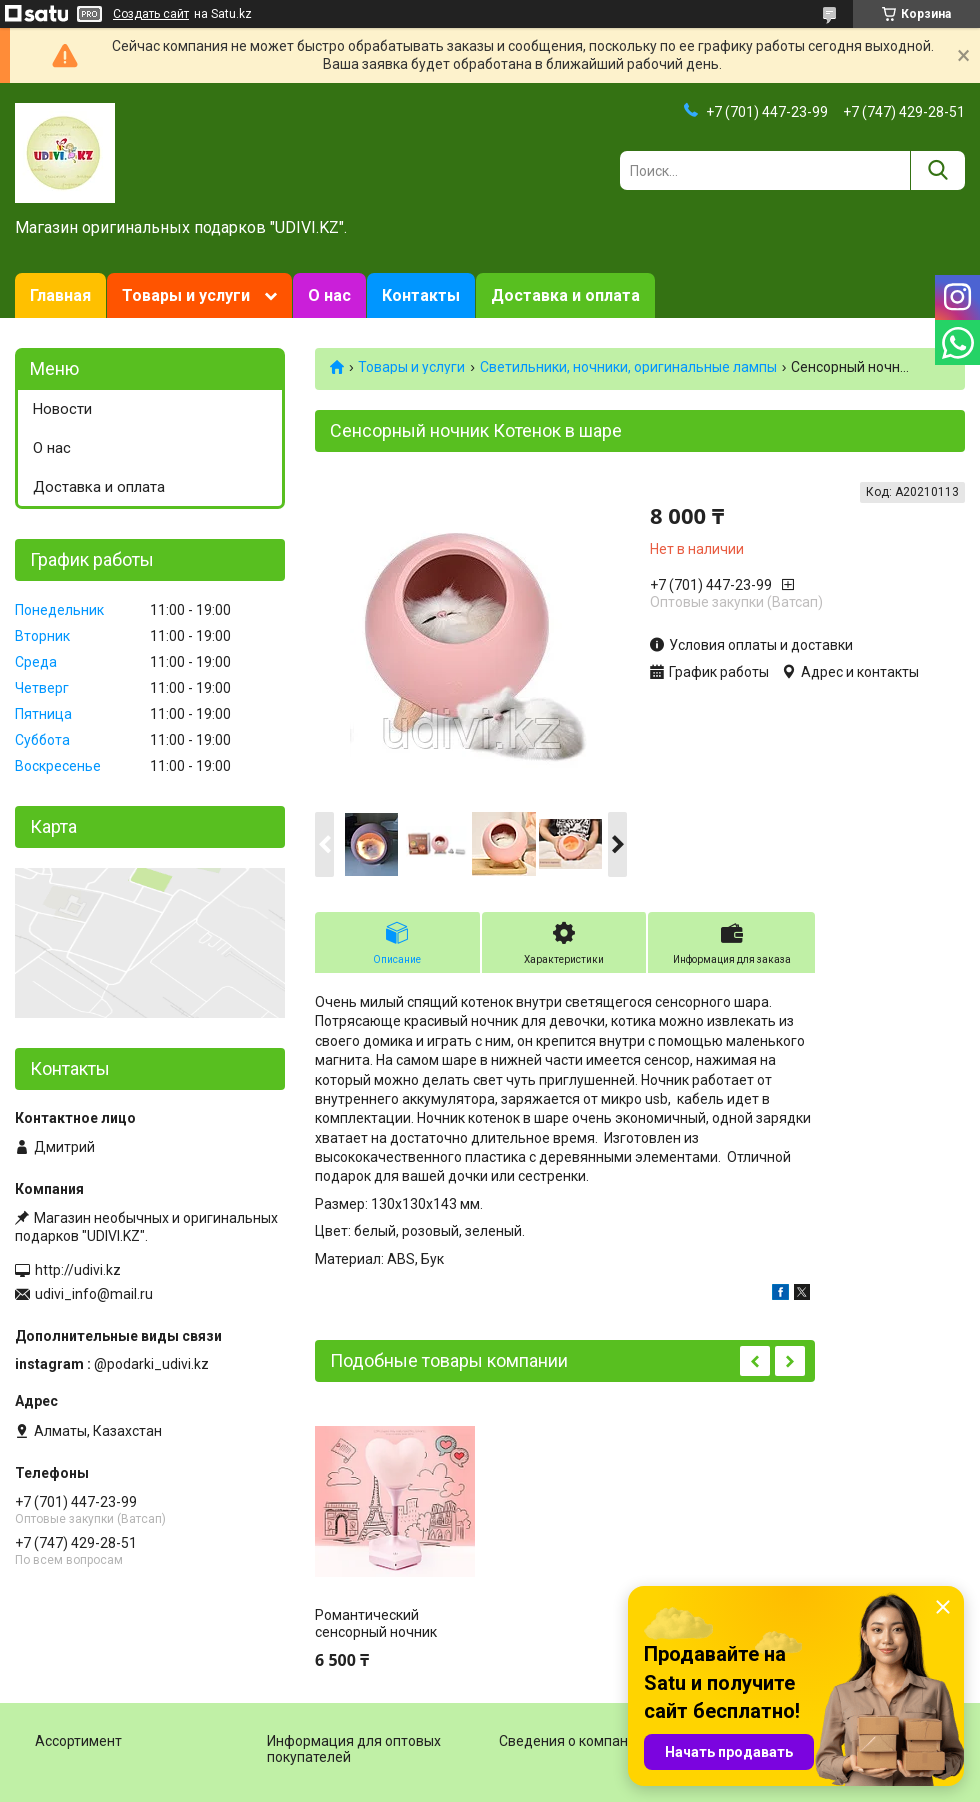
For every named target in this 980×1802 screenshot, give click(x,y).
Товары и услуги (186, 295)
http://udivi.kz (78, 1270)
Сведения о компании (571, 1741)
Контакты (421, 295)
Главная (60, 295)
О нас (329, 295)
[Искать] (937, 170)
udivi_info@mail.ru (94, 1294)
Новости (62, 409)
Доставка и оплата (565, 295)
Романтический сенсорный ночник (376, 1624)
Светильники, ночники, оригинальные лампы (628, 367)
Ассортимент (78, 1741)
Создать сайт (151, 14)
